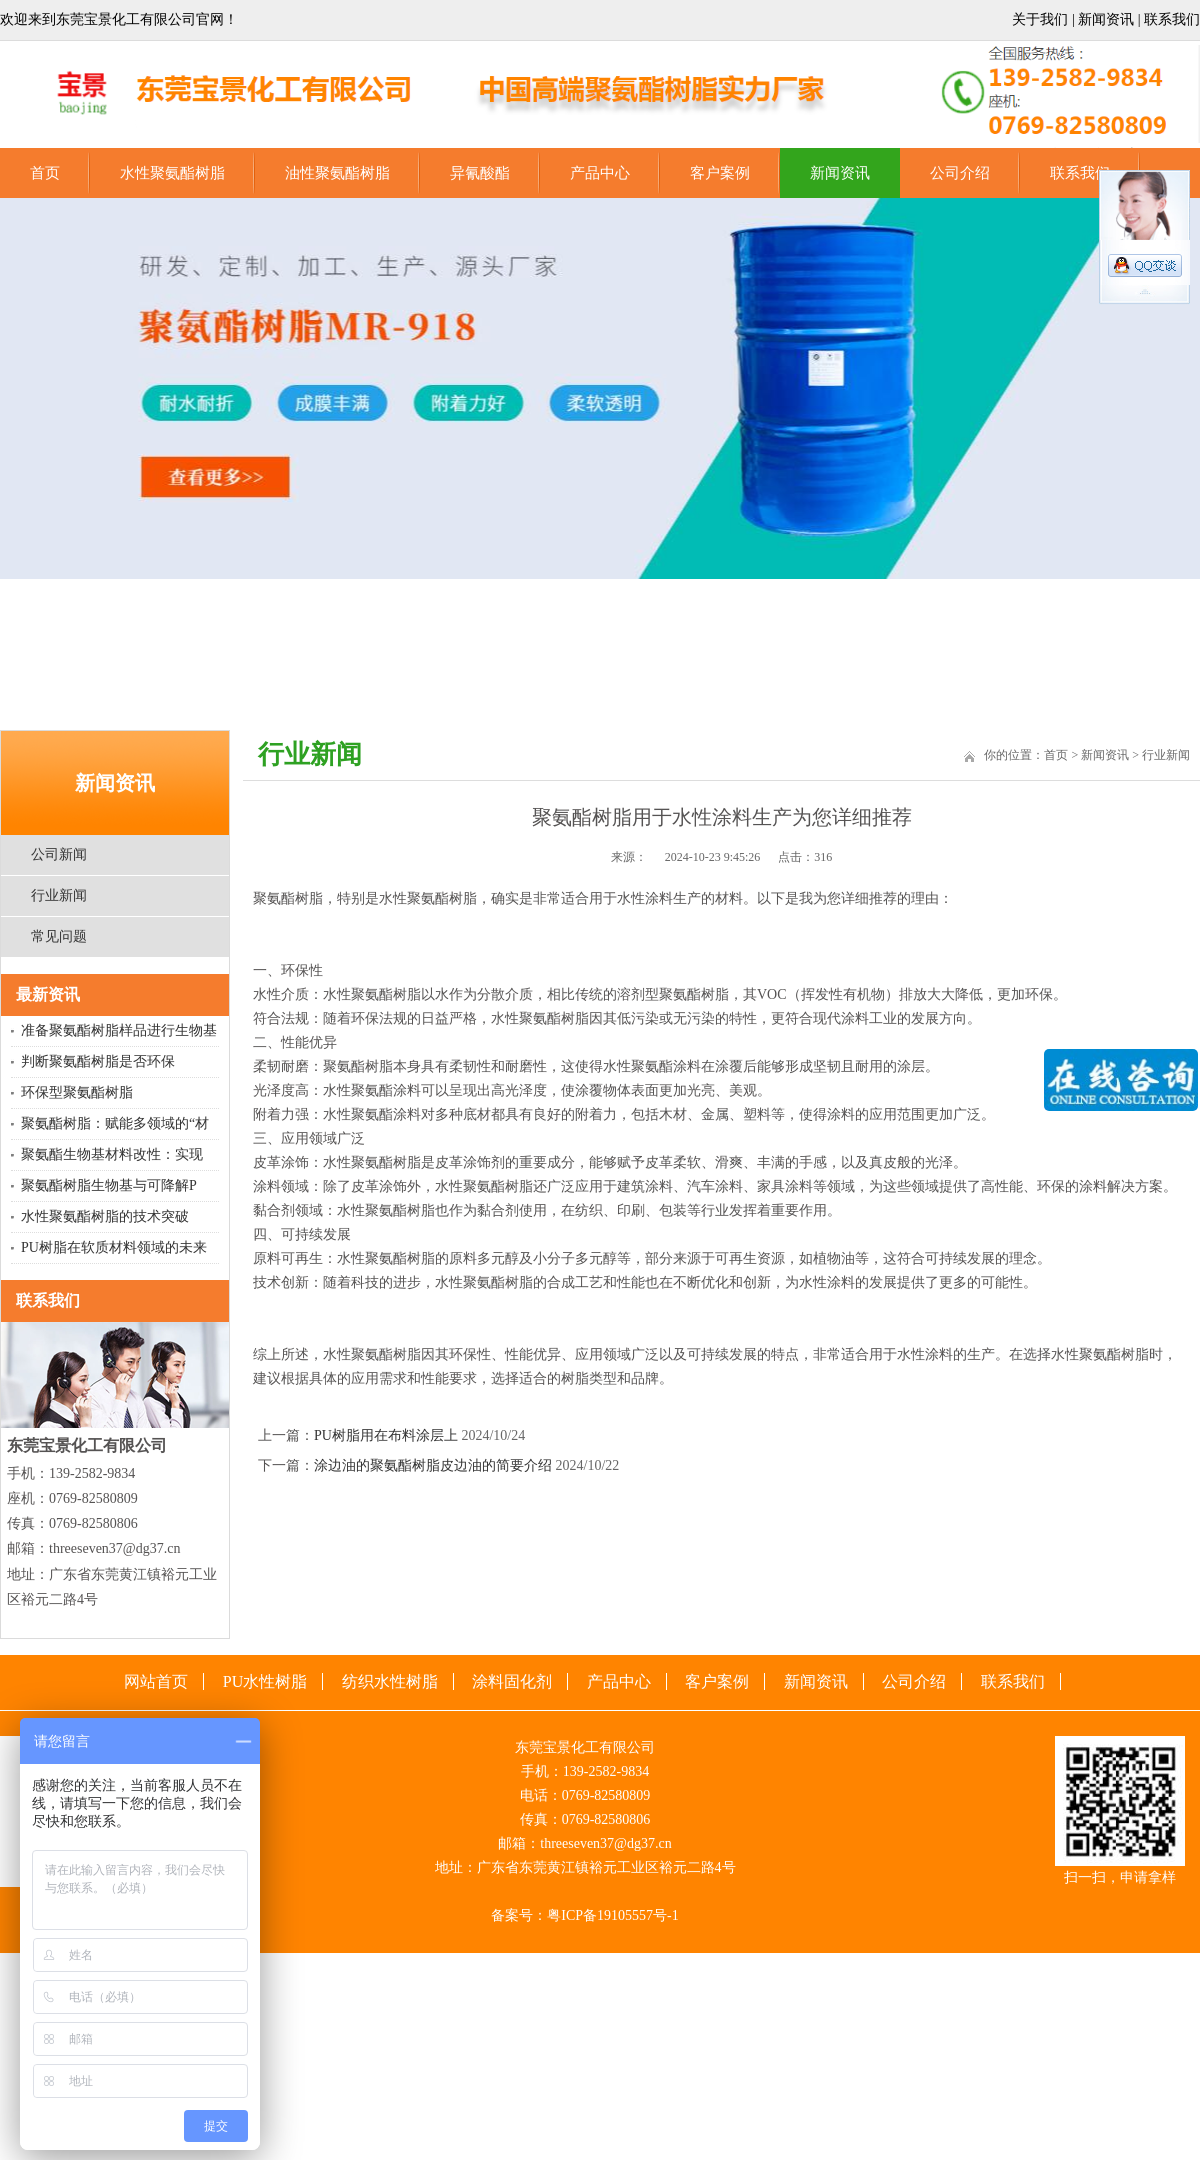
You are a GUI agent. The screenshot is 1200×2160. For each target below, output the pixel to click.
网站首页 (156, 1681)
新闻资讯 (1106, 19)
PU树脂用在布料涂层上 (386, 1435)
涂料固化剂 (512, 1681)
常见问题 (59, 936)
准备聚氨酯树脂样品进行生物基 (119, 1030)
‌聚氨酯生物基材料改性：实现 (112, 1154)
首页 (45, 173)
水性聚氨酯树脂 (172, 173)
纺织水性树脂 (390, 1681)
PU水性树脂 (265, 1681)
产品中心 (600, 173)
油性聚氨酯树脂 (337, 173)
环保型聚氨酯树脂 (77, 1092)
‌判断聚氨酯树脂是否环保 (98, 1061)
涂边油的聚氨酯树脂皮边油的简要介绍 (433, 1465)
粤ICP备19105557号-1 (612, 1915)
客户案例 (720, 173)
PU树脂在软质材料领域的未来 (114, 1247)
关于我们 (1040, 19)
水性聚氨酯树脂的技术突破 (105, 1216)
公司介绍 (960, 173)
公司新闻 (59, 854)
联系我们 (1172, 19)
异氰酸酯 (480, 173)
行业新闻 (59, 895)
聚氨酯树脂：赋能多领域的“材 (115, 1123)
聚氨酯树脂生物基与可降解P (109, 1185)
